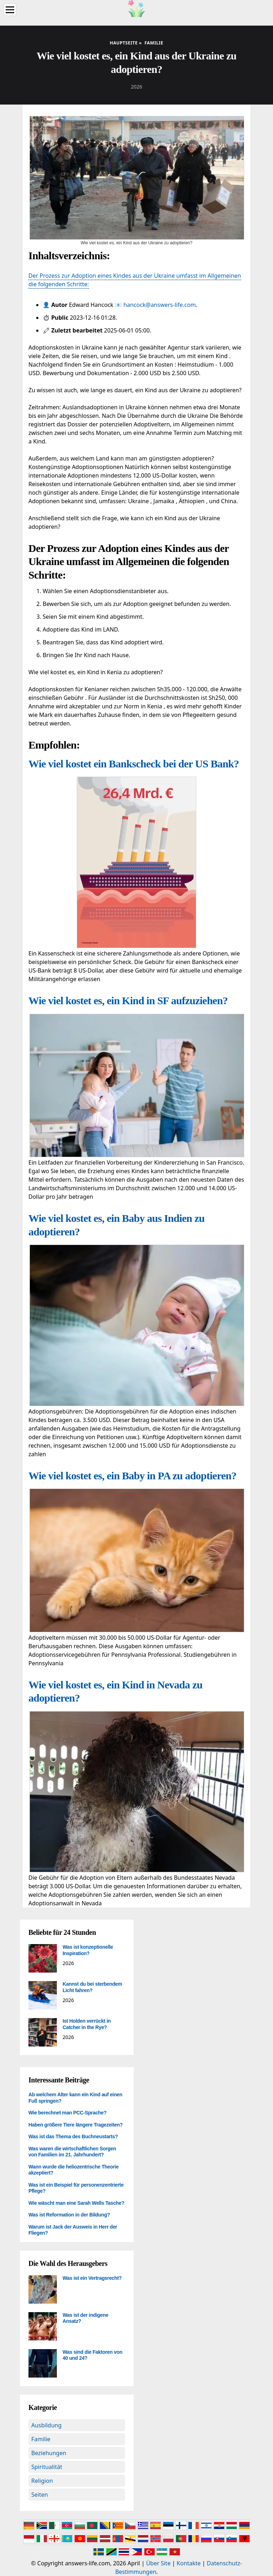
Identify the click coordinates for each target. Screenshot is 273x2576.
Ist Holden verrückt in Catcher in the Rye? (87, 2024)
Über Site (158, 2563)
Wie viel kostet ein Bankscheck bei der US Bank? (133, 764)
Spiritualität (46, 2467)
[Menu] (10, 10)
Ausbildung (46, 2425)
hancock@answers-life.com (159, 305)
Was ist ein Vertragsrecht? (92, 2278)
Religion (42, 2481)
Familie (40, 2439)
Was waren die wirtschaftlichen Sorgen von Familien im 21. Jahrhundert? (72, 2152)
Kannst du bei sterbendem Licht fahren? (92, 1987)
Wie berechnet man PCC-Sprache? (67, 2112)
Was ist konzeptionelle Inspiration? (88, 1950)
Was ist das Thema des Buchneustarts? (73, 2136)
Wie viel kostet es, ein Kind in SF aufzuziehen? (128, 1000)
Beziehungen (48, 2453)
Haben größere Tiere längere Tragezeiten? (75, 2125)
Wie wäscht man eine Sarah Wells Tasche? (76, 2203)
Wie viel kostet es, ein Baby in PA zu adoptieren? (132, 1475)
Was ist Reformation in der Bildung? (69, 2215)
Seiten (39, 2494)
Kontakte (189, 2563)
